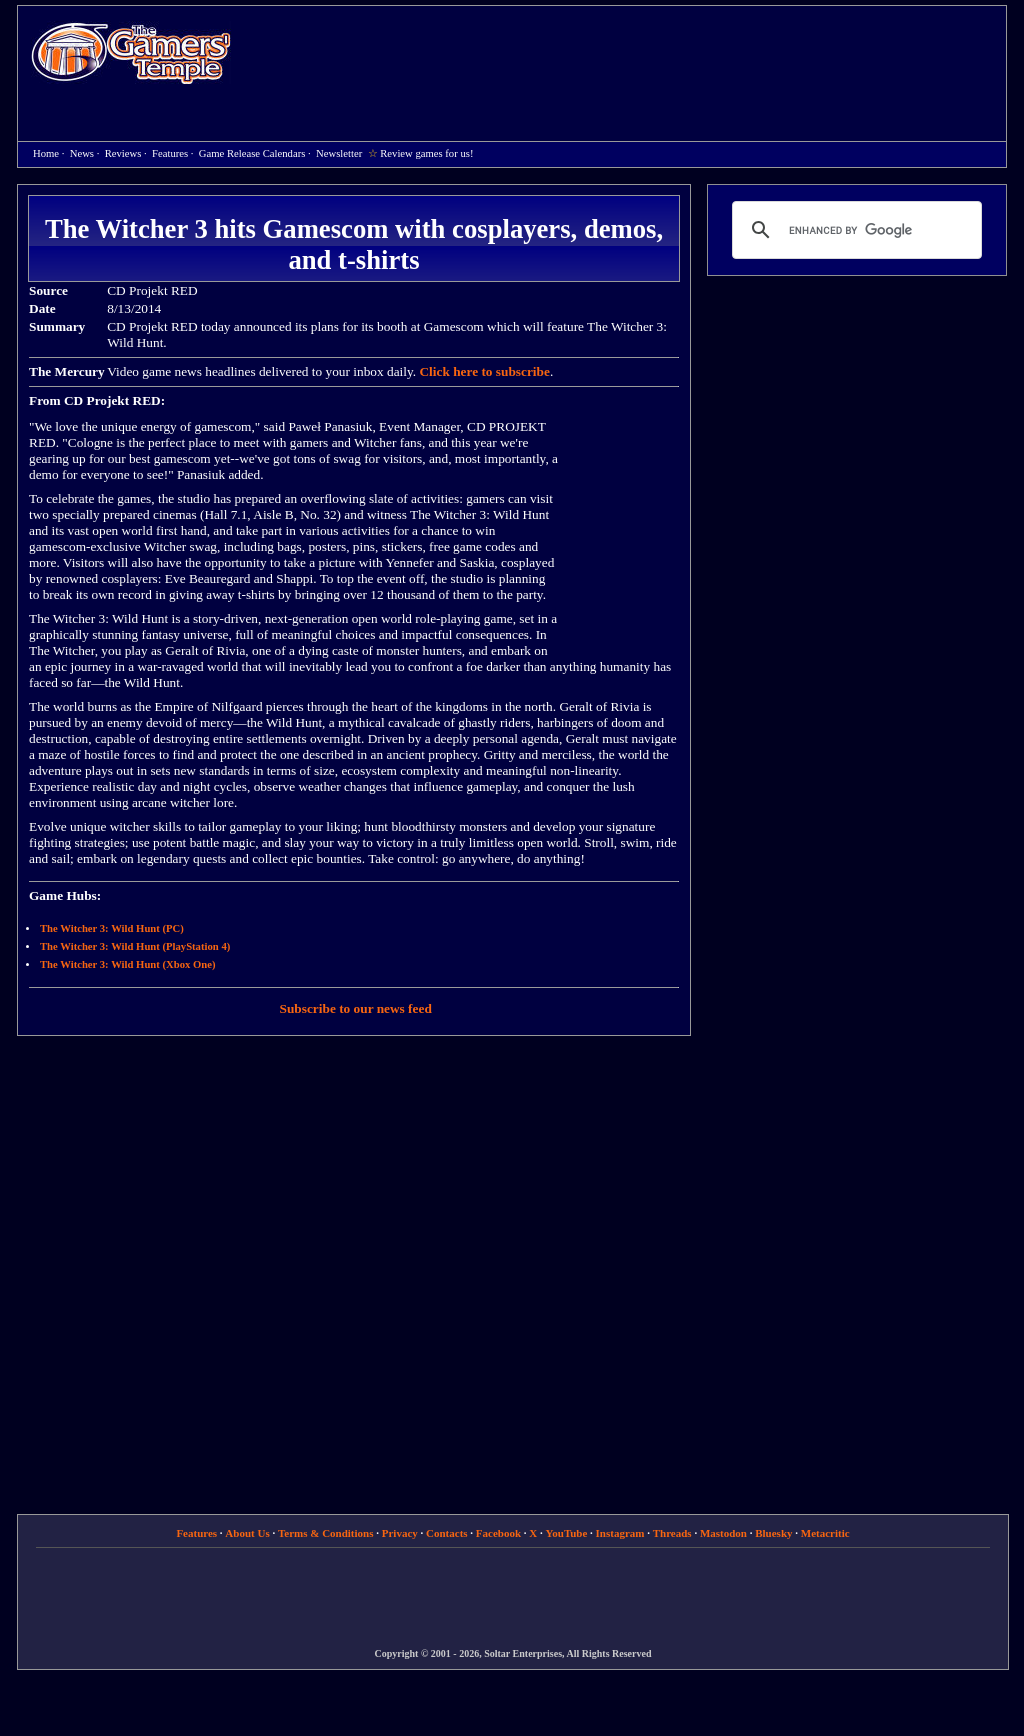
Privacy (400, 1533)
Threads (672, 1533)
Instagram (620, 1533)
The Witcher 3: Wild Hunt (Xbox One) (127, 964)
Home (131, 52)
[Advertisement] (629, 56)
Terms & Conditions (326, 1533)
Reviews (123, 153)
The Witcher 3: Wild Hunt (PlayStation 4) (135, 946)
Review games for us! (426, 153)
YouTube (567, 1533)
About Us (247, 1533)
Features (170, 153)
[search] (854, 230)
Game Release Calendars (252, 153)
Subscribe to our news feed (356, 1008)
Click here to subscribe (484, 371)
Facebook (498, 1533)
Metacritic (825, 1533)
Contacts (447, 1533)
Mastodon (723, 1533)
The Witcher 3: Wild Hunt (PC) (112, 928)
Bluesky (773, 1533)
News (82, 153)
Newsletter (339, 153)
